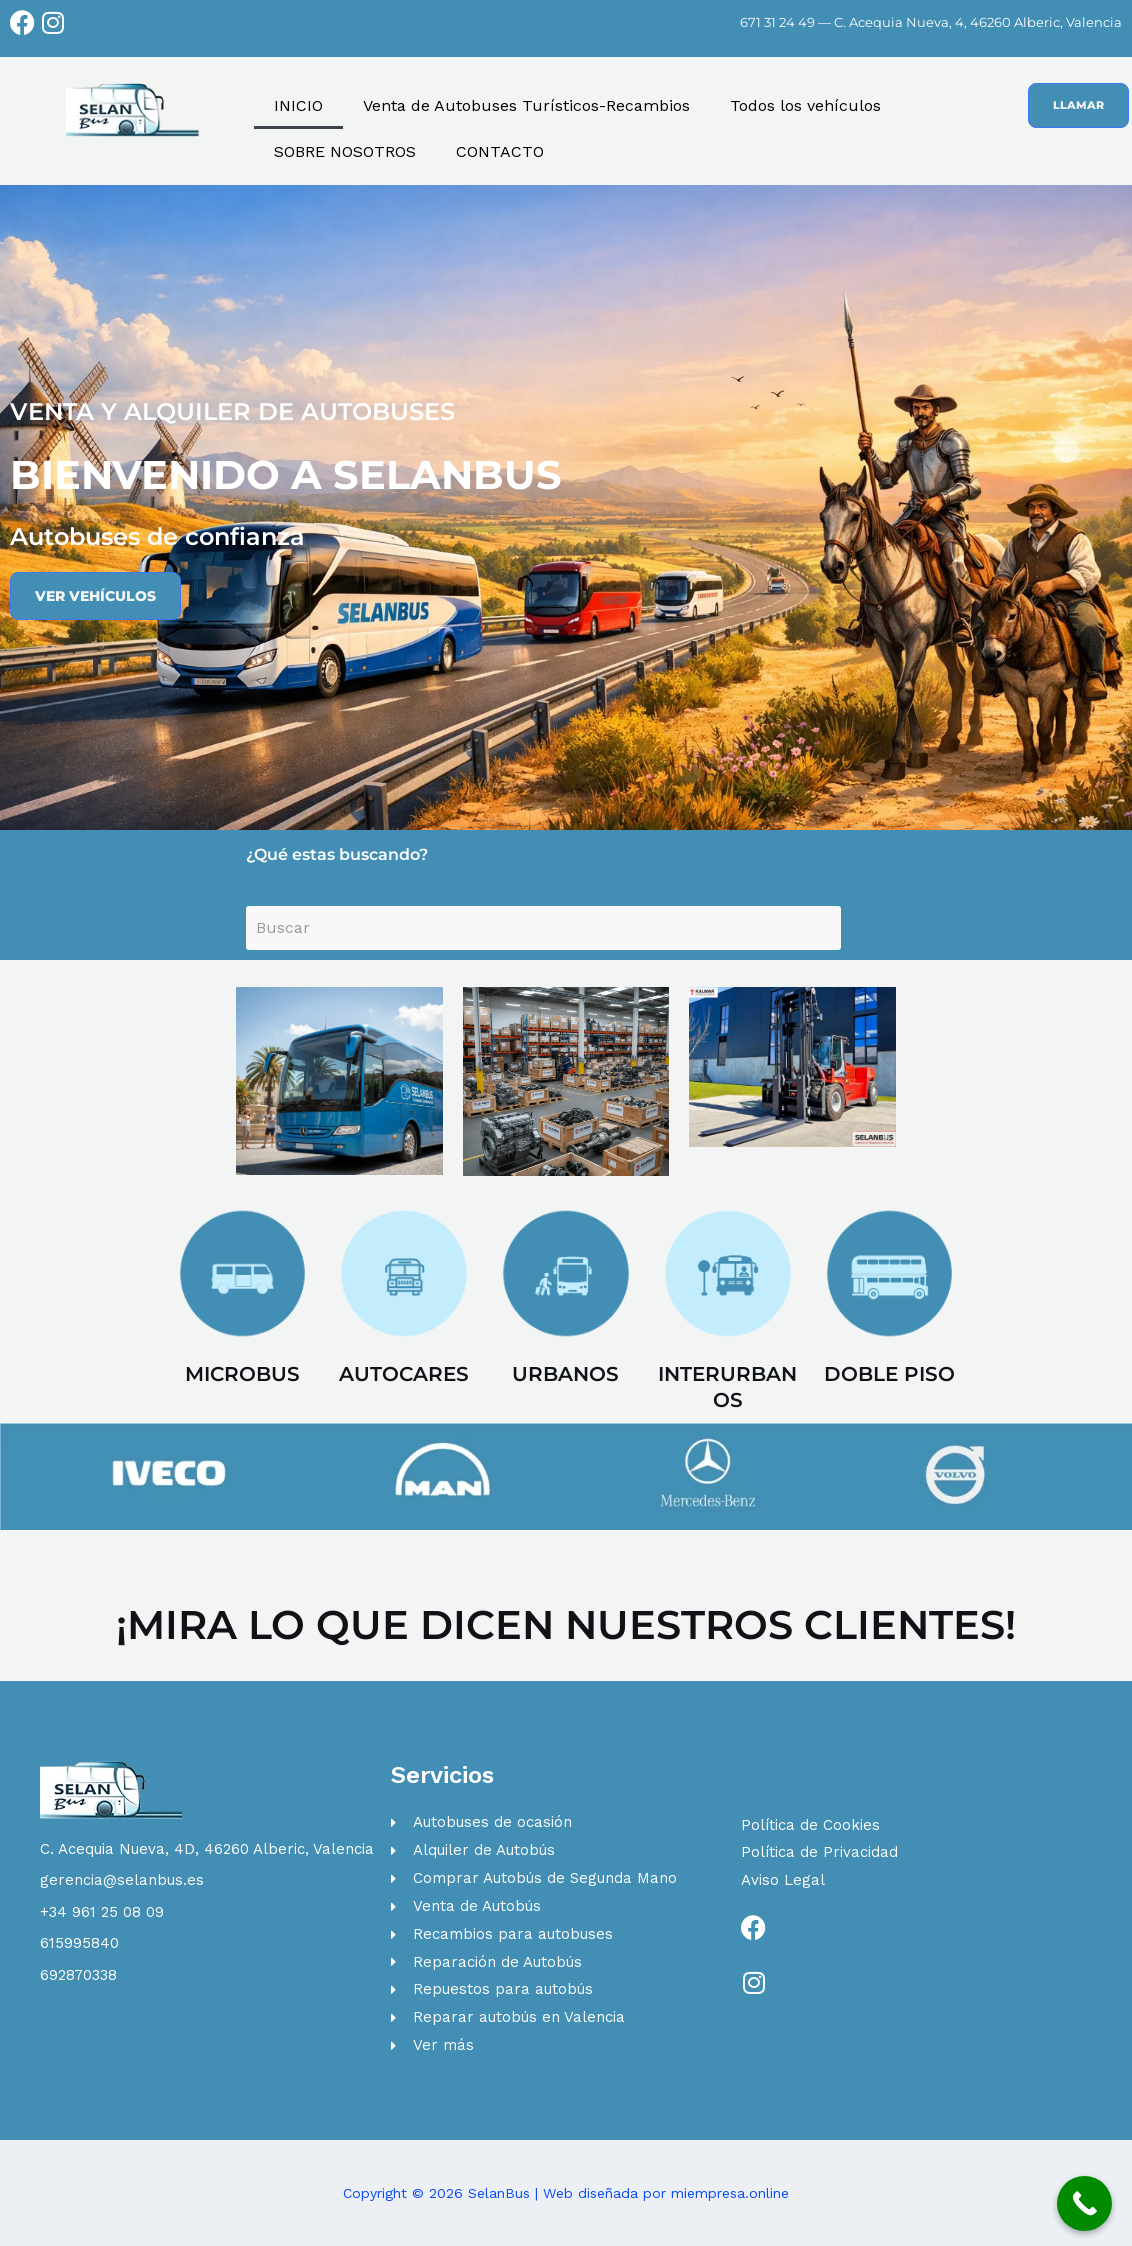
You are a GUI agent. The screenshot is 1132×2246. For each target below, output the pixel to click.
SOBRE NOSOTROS (345, 151)
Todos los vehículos (805, 105)
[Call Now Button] (1084, 2203)
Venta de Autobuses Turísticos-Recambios (526, 105)
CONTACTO (500, 151)
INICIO (298, 105)
